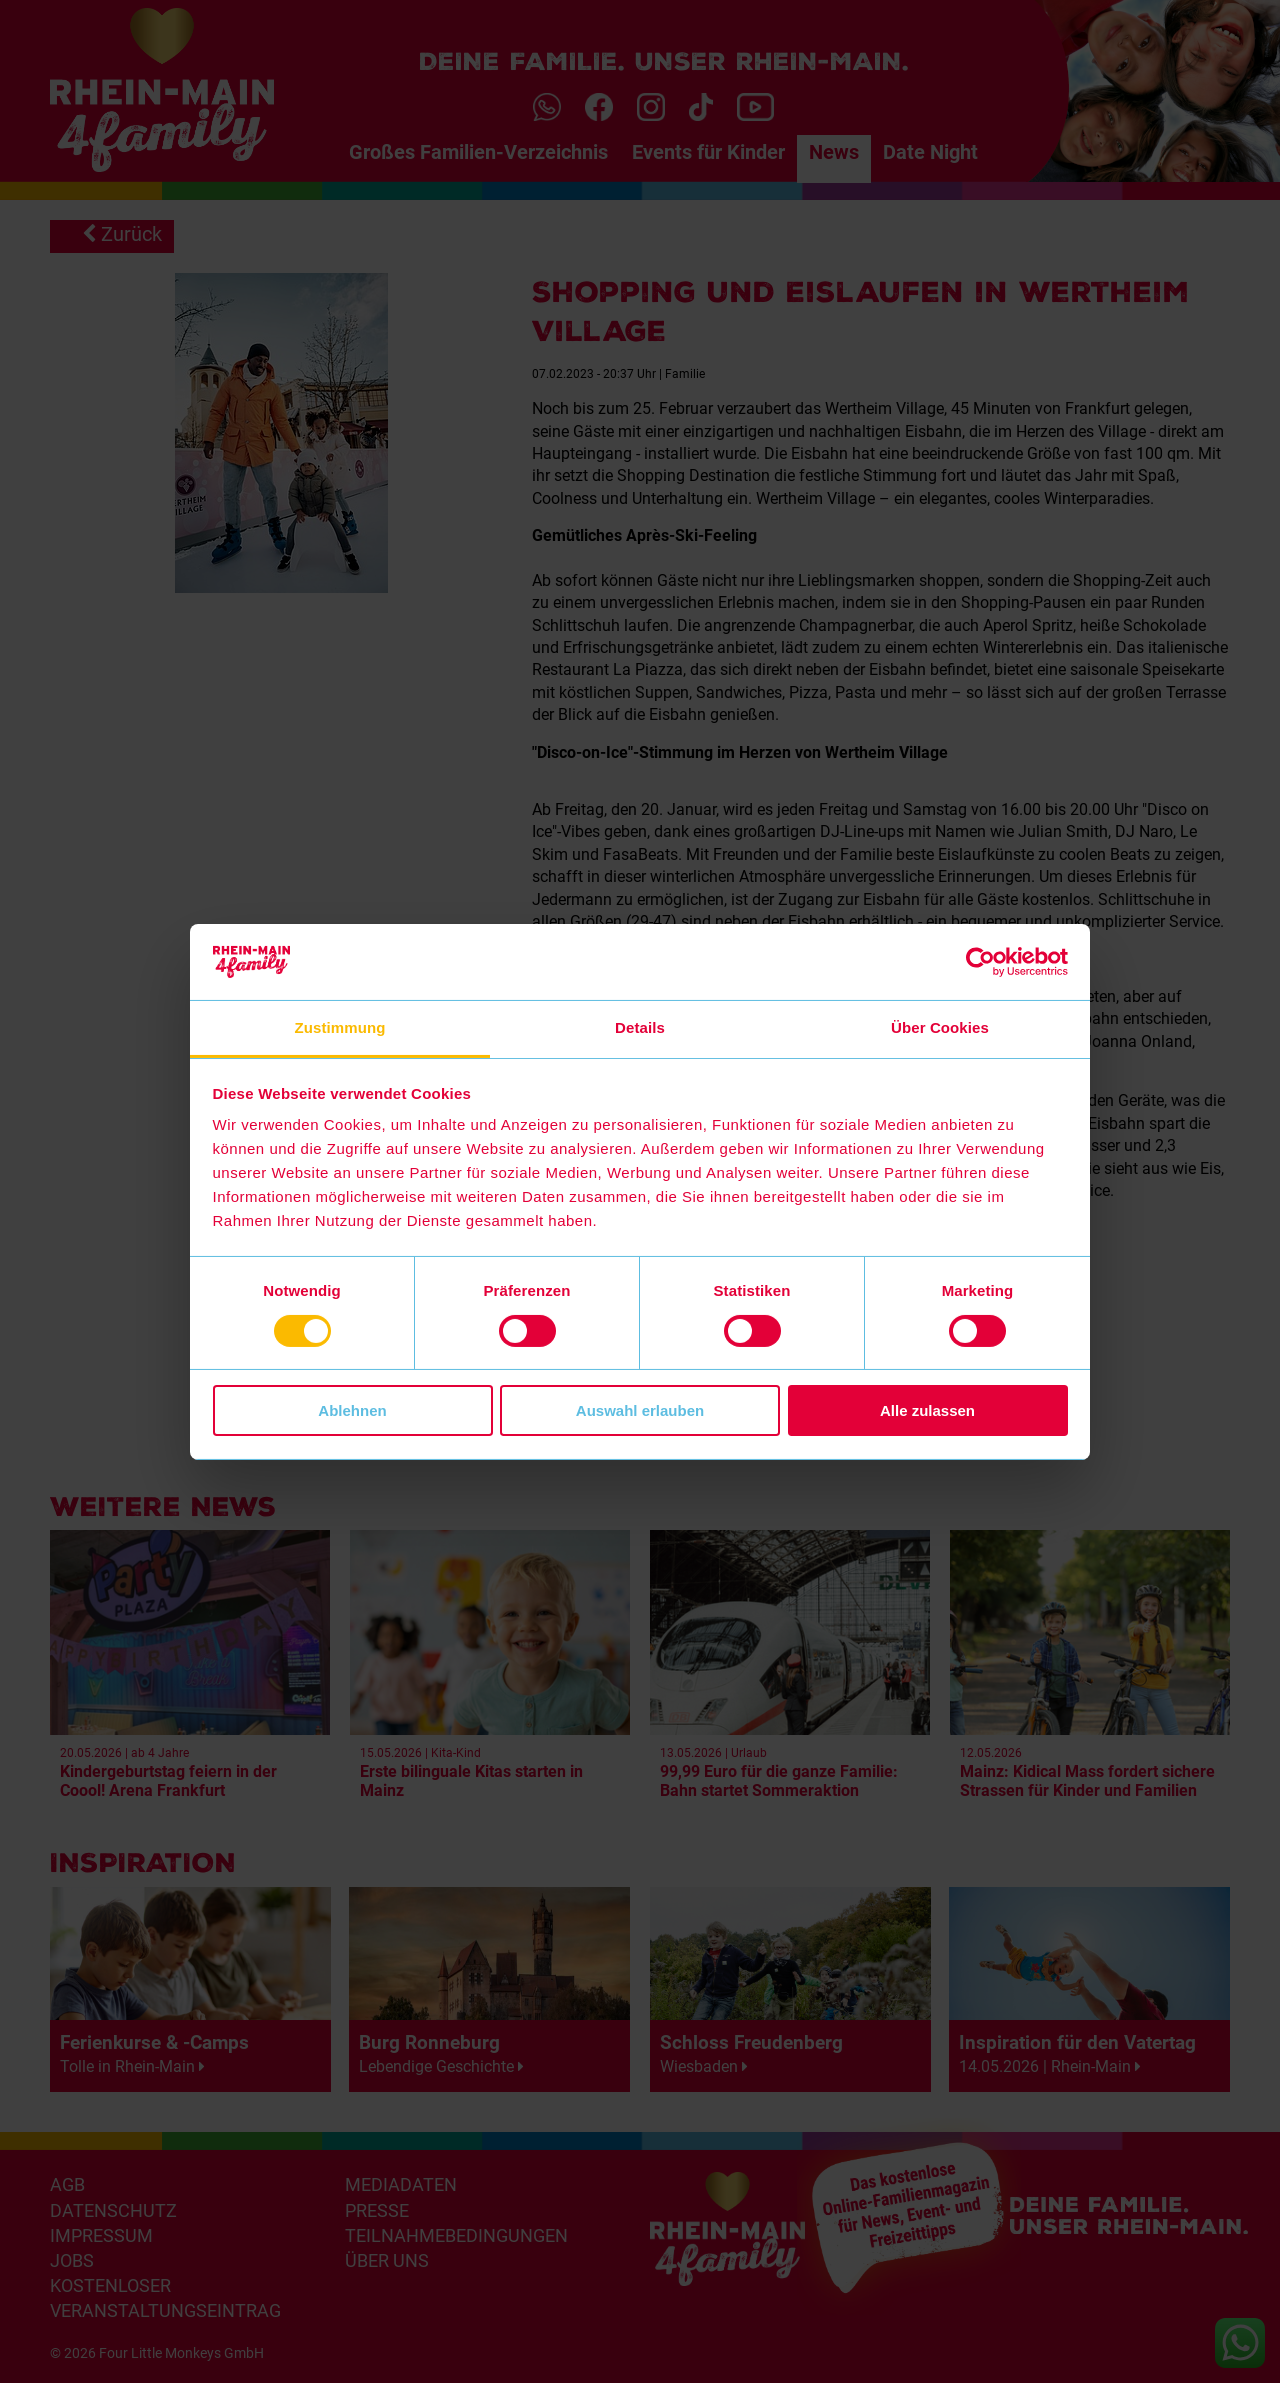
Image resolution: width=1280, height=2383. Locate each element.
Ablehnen (352, 1410)
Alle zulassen (927, 1410)
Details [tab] (640, 1027)
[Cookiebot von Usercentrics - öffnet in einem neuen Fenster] (980, 962)
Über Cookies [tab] (940, 1027)
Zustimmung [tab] (340, 1027)
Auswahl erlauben (640, 1410)
